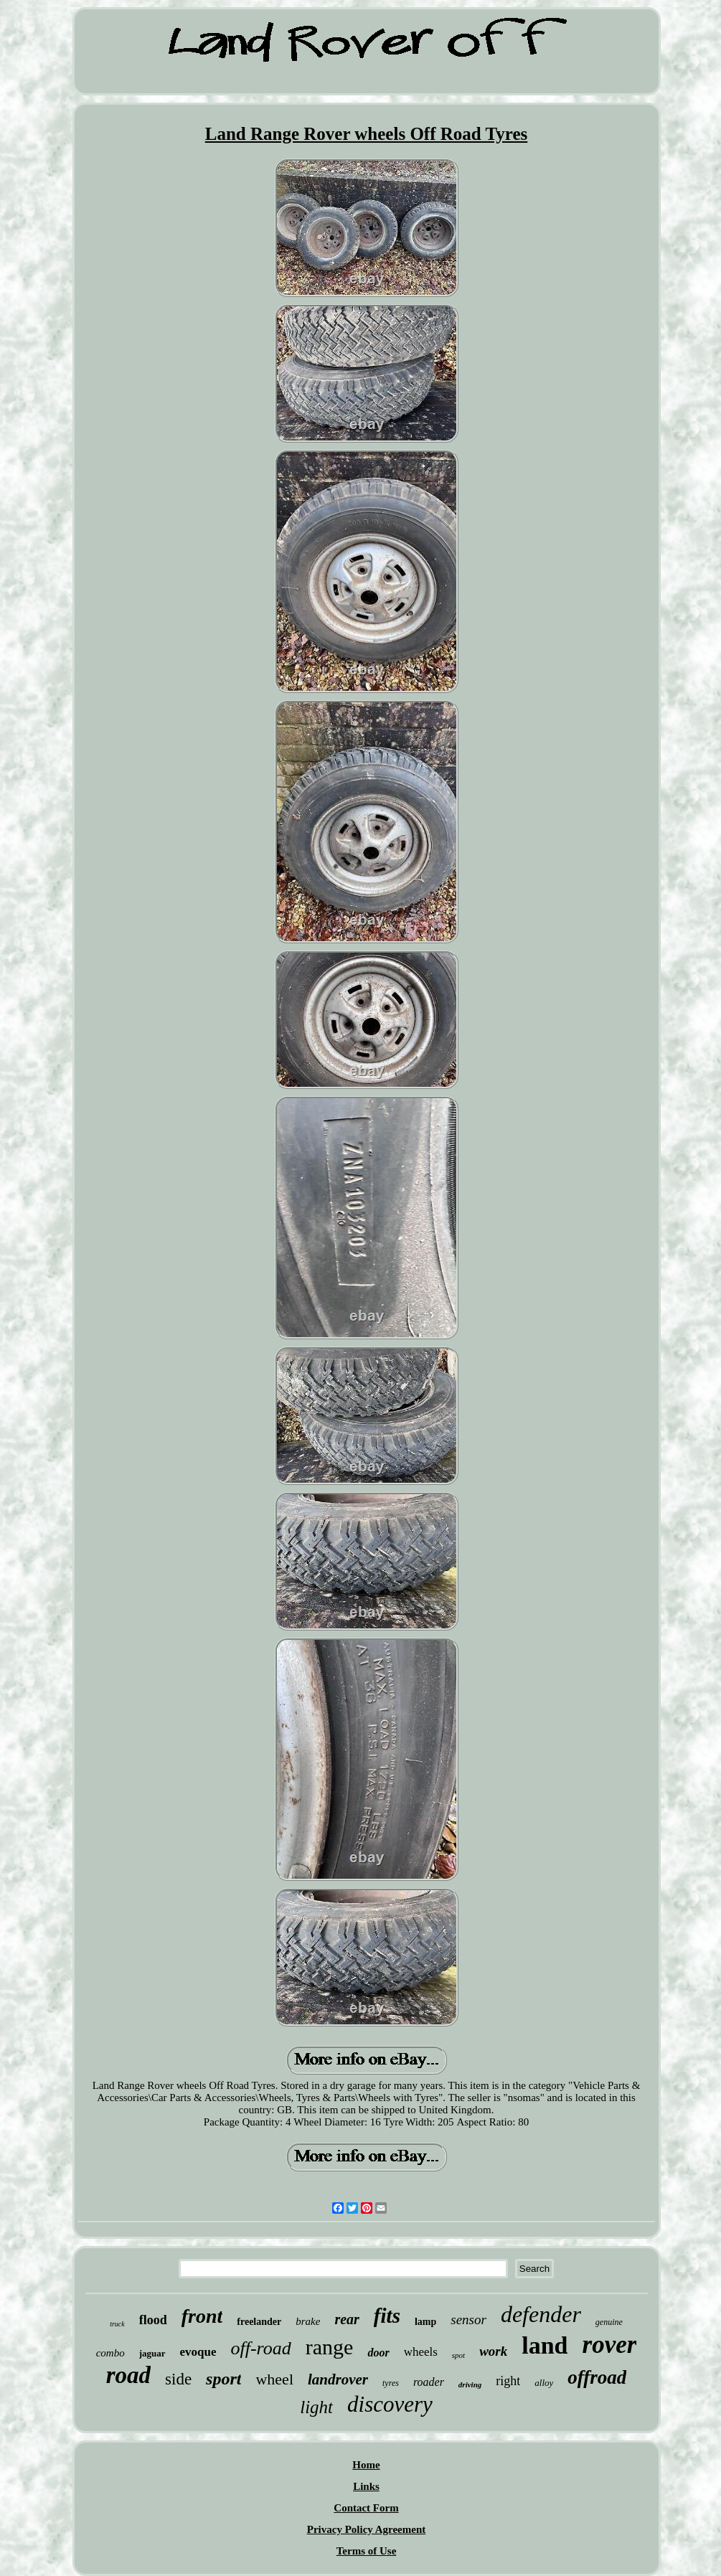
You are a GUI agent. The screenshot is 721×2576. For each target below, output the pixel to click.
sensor (468, 2319)
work (493, 2351)
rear (346, 2319)
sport (223, 2378)
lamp (425, 2321)
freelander (259, 2321)
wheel (274, 2379)
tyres (390, 2383)
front (202, 2316)
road (128, 2375)
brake (308, 2321)
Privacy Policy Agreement (366, 2529)
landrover (338, 2379)
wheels (421, 2352)
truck (117, 2324)
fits (387, 2315)
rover (610, 2345)
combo (110, 2353)
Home (366, 2465)
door (378, 2352)
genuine (609, 2322)
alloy (543, 2382)
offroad (596, 2377)
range (330, 2347)
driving (469, 2384)
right (508, 2381)
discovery (390, 2404)
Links (366, 2486)
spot (458, 2355)
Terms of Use (366, 2551)
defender (541, 2314)
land (544, 2345)
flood (153, 2320)
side (178, 2379)
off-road (261, 2348)
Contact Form (366, 2508)
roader (428, 2382)
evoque (198, 2352)
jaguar (152, 2353)
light (316, 2407)
